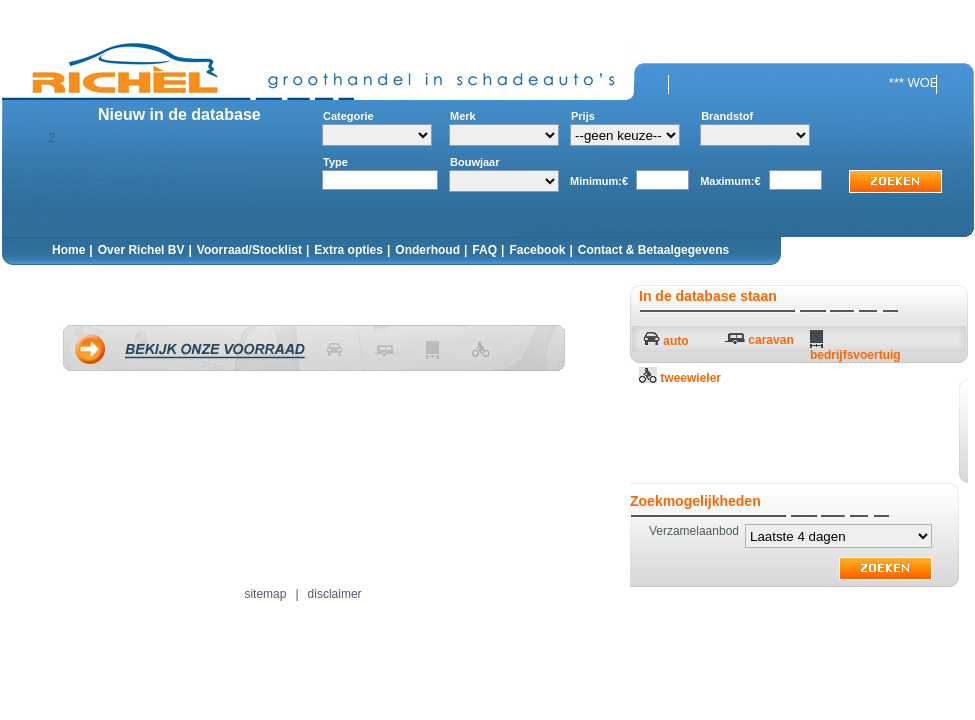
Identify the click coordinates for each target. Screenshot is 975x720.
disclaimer (335, 594)
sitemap (265, 594)
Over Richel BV (141, 250)
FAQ (484, 250)
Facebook (537, 250)
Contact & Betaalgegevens (653, 250)
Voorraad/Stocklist (249, 250)
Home (68, 250)
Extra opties (348, 250)
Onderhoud (427, 250)
